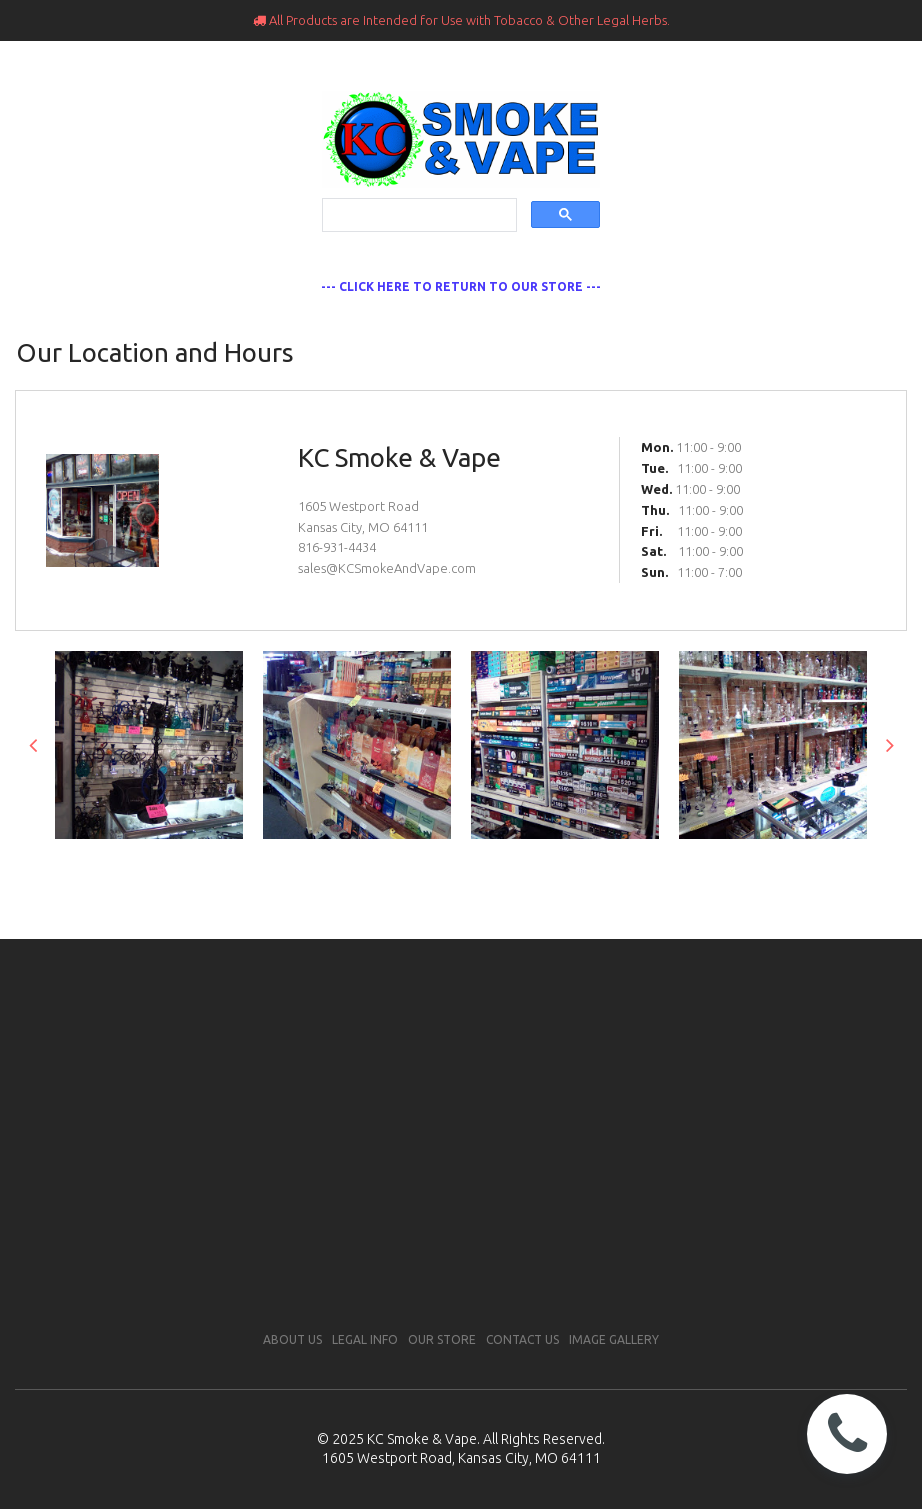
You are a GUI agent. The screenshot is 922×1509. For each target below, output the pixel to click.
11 (573, 869)
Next (889, 744)
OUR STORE (442, 1339)
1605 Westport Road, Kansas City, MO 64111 (461, 1458)
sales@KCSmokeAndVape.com (387, 568)
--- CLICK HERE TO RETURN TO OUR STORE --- (461, 286)
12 (598, 869)
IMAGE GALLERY (614, 1339)
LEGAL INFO (365, 1339)
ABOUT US (292, 1339)
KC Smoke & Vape (422, 1439)
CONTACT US (522, 1339)
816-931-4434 (337, 547)
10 (548, 869)
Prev (32, 744)
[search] (417, 215)
